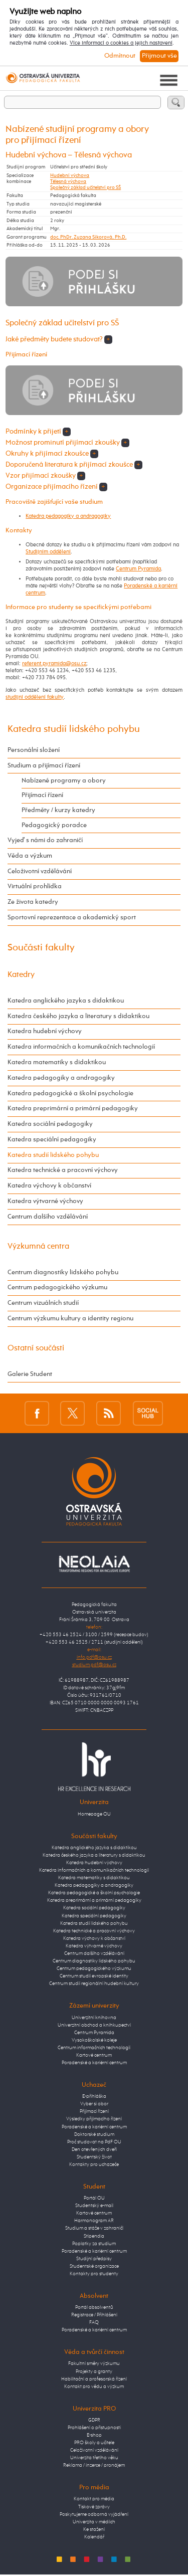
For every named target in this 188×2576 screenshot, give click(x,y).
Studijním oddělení (48, 552)
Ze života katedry (33, 902)
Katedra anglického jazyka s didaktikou (66, 1001)
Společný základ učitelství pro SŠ (85, 187)
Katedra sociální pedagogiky (50, 1124)
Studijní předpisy (94, 2258)
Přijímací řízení (42, 795)
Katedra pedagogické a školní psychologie (70, 1093)
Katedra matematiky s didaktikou (57, 1062)
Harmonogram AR (94, 2220)
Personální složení (34, 750)
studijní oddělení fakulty (35, 697)
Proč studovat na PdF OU (94, 2141)
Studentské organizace (94, 2266)
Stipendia (94, 2236)
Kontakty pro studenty (94, 2273)
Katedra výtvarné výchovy (45, 1201)
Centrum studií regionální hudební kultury (94, 1983)
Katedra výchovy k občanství (49, 1185)
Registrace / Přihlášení (94, 2314)
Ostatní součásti (36, 1348)
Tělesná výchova (68, 181)
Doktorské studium (94, 2134)
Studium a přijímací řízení (44, 765)
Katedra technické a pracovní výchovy (63, 1170)
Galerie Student (30, 1374)
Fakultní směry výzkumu (94, 2363)
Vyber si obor (94, 2103)
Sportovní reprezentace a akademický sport (72, 917)
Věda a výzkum (30, 856)
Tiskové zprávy (94, 2506)
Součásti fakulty (41, 947)
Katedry (21, 974)
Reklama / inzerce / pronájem (94, 2465)
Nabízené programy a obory (64, 780)
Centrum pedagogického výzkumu (57, 1287)
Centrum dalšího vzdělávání (48, 1217)
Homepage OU (94, 1814)
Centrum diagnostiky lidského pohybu (63, 1272)
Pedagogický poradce (54, 825)
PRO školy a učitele (94, 2442)
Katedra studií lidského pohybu (74, 729)
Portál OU (94, 2198)
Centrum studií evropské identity (94, 1975)
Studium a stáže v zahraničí (94, 2228)
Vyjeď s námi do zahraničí (45, 840)
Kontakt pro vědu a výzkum (94, 2386)
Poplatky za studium (94, 2243)
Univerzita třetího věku (94, 2457)
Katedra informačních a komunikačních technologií (81, 1047)
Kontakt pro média (94, 2498)
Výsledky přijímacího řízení (94, 2118)
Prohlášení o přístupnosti (94, 2427)
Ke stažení (94, 2529)
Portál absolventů (94, 2307)
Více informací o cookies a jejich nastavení (121, 43)
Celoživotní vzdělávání (40, 871)
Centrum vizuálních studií (43, 1303)
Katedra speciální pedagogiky (52, 1139)
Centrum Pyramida (138, 569)
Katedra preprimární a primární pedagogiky (73, 1108)
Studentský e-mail (94, 2205)
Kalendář (94, 2536)
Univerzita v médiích (94, 2521)
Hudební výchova (69, 175)
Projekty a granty (94, 2371)
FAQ (94, 2322)
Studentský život (94, 2156)
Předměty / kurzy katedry (58, 810)
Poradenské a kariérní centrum (94, 2062)
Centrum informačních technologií (94, 2047)
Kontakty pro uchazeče (94, 2164)
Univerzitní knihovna (94, 2017)
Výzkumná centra (38, 1246)
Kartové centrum (94, 2055)
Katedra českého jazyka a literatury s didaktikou (78, 1016)
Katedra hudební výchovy (45, 1031)
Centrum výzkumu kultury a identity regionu (70, 1318)
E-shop (94, 2435)
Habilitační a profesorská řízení (94, 2379)
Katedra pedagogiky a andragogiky (68, 516)
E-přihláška (94, 2096)
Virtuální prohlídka (35, 886)
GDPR (94, 2420)
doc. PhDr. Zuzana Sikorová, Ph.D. (88, 237)
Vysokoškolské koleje (94, 2040)
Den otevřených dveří (94, 2149)
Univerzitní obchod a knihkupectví (94, 2025)
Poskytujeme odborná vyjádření (94, 2514)
